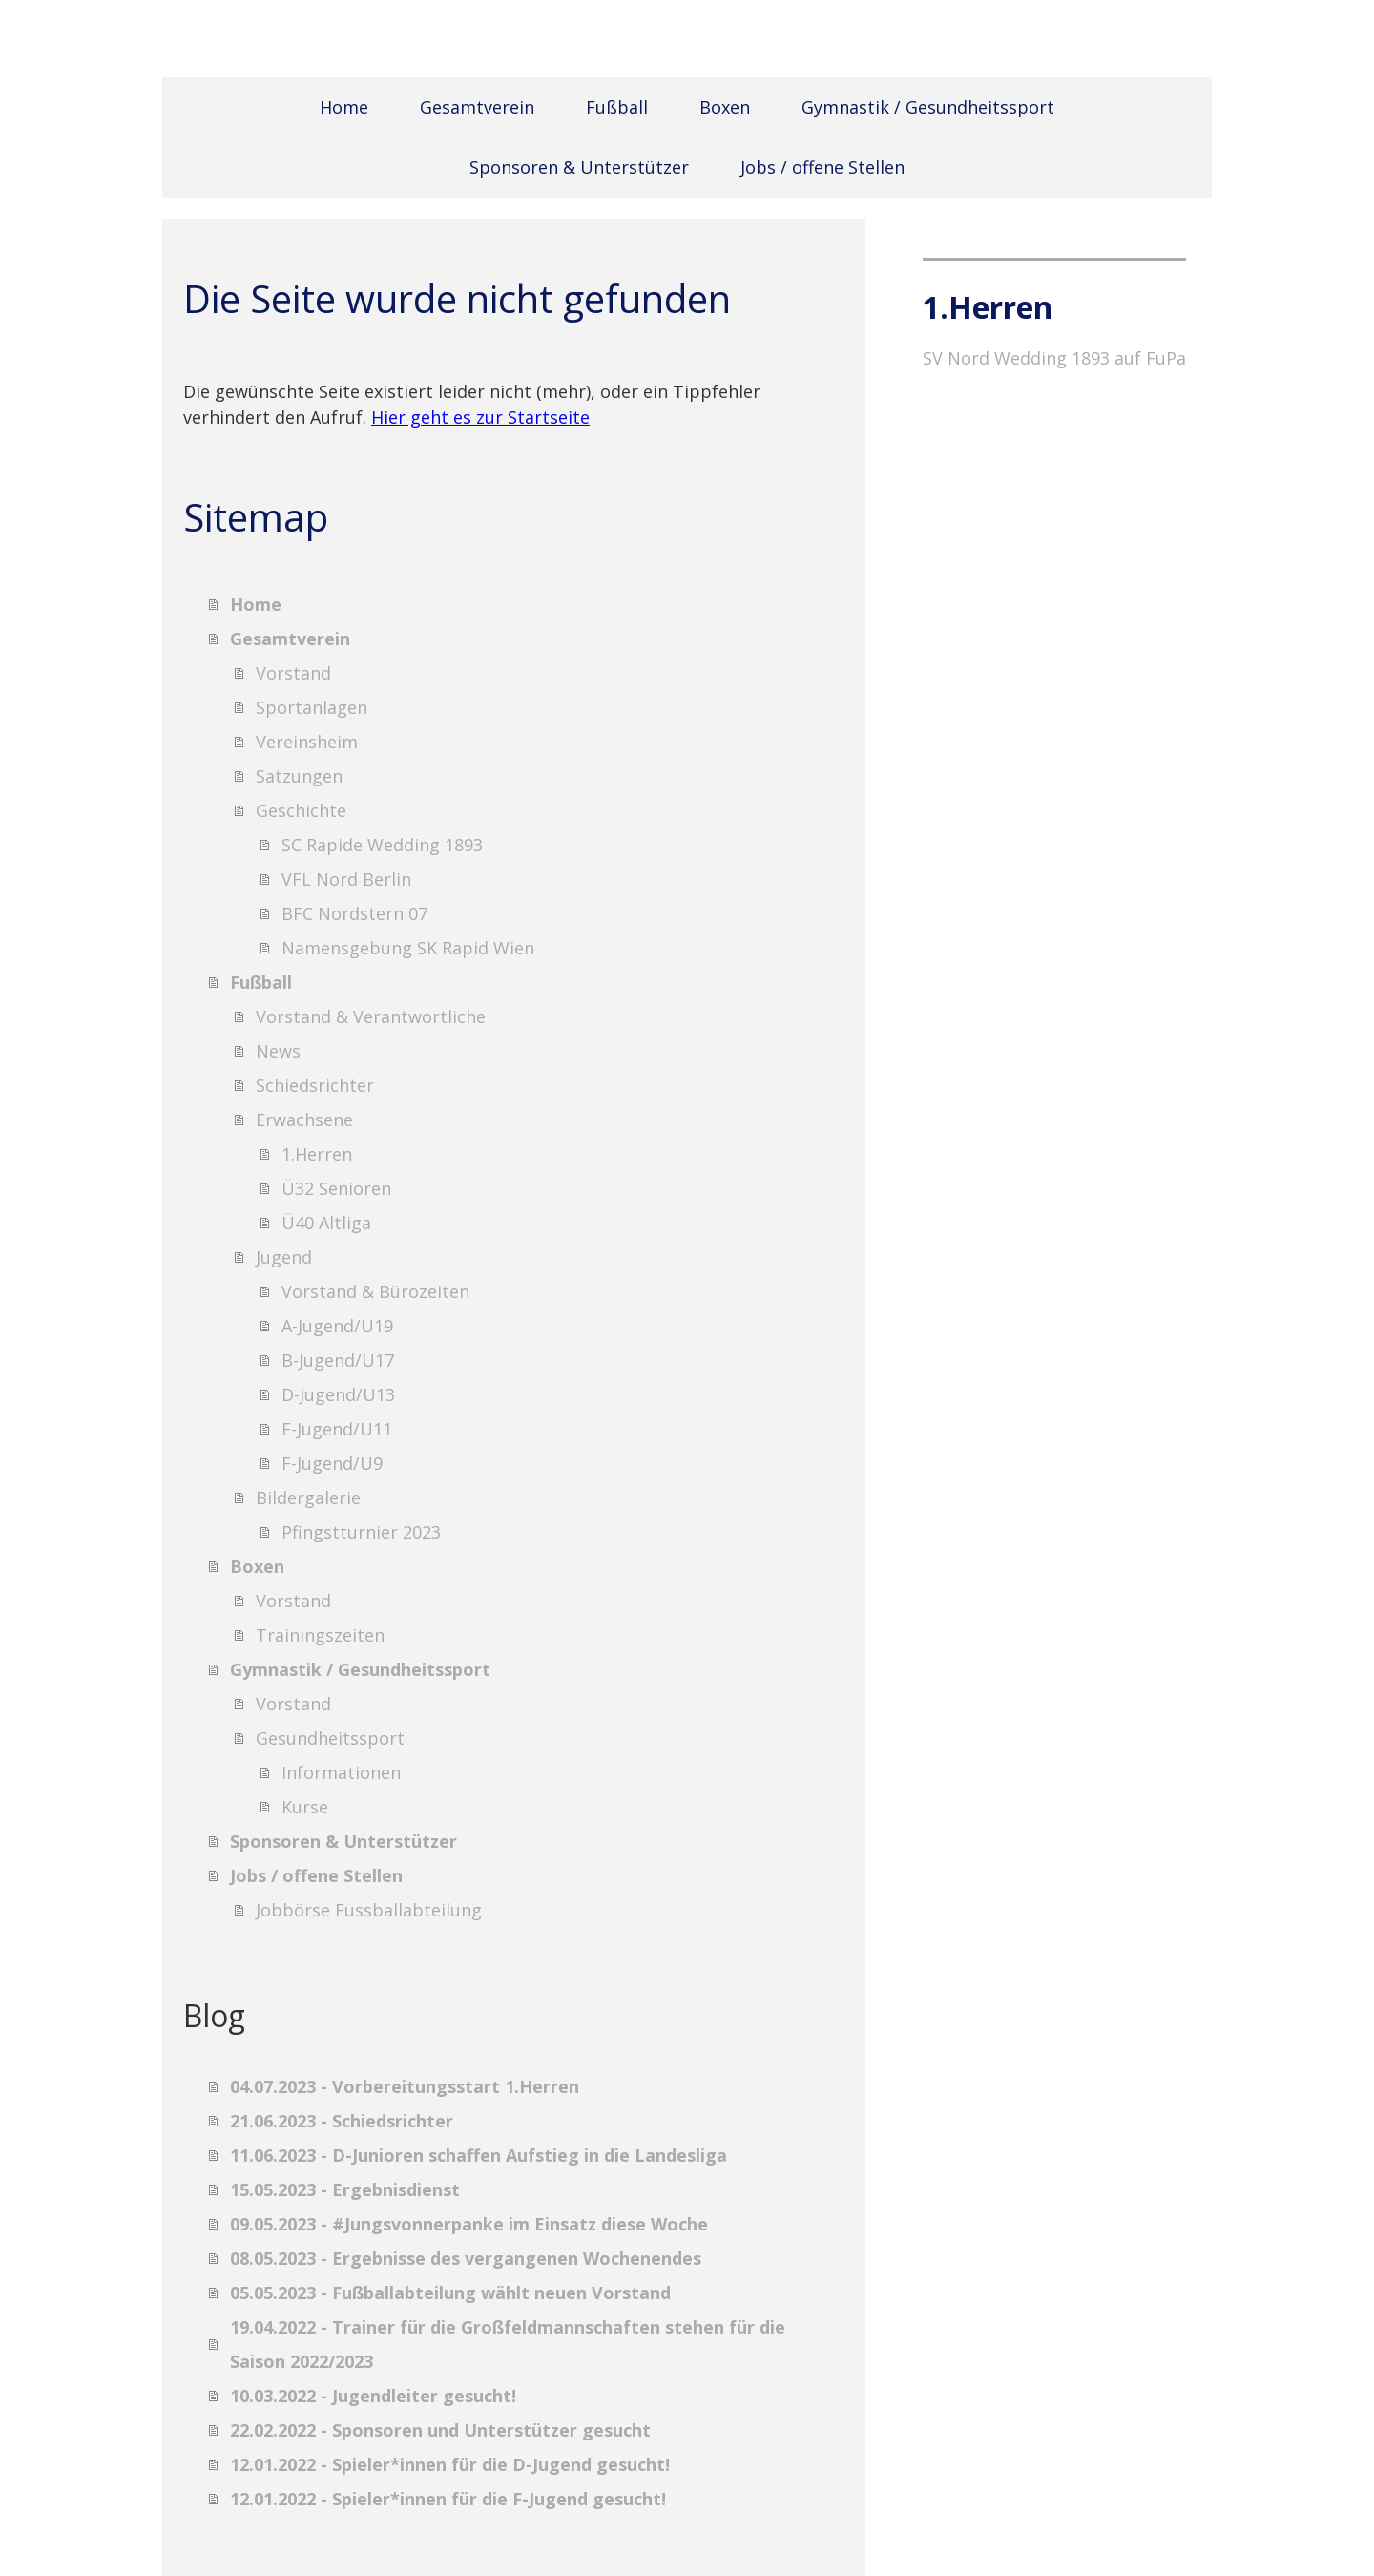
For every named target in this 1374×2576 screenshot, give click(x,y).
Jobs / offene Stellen (822, 167)
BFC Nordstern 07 (354, 913)
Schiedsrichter (315, 1085)
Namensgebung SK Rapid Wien (407, 947)
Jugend (284, 1257)
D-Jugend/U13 (338, 1394)
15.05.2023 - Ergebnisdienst (345, 2189)
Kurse (304, 1806)
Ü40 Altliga (326, 1222)
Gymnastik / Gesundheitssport (928, 106)
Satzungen (299, 775)
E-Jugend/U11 (336, 1428)
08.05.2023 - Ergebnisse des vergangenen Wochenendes (465, 2258)
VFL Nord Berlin (346, 879)
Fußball (617, 106)
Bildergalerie (308, 1497)
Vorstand (293, 672)
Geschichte (301, 810)
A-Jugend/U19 (337, 1325)
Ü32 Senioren (336, 1188)
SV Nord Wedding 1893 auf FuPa (1054, 357)
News (278, 1050)
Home (344, 106)
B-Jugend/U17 (337, 1360)
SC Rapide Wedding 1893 (382, 844)
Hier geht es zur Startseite (480, 417)
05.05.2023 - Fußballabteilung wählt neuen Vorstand (450, 2292)
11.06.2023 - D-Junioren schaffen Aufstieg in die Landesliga (478, 2155)
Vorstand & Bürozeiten (375, 1291)
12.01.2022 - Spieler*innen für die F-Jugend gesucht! (448, 2498)
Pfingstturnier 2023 (361, 1531)
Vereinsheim (307, 741)
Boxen (724, 106)
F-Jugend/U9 (332, 1463)
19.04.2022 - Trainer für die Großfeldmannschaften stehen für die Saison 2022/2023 (507, 2344)
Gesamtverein (477, 106)
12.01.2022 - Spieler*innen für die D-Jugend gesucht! (450, 2464)
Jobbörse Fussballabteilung (369, 1909)
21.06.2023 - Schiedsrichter (341, 2120)
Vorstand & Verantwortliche (371, 1016)
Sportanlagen (311, 707)
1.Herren (316, 1153)
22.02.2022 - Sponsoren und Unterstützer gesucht (440, 2430)
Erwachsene (304, 1119)
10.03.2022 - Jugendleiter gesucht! (373, 2395)
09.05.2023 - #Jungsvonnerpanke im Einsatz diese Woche (469, 2223)
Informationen (341, 1772)
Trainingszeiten (320, 1634)
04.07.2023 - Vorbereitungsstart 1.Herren (404, 2086)
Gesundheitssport (330, 1738)
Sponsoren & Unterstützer (579, 167)
